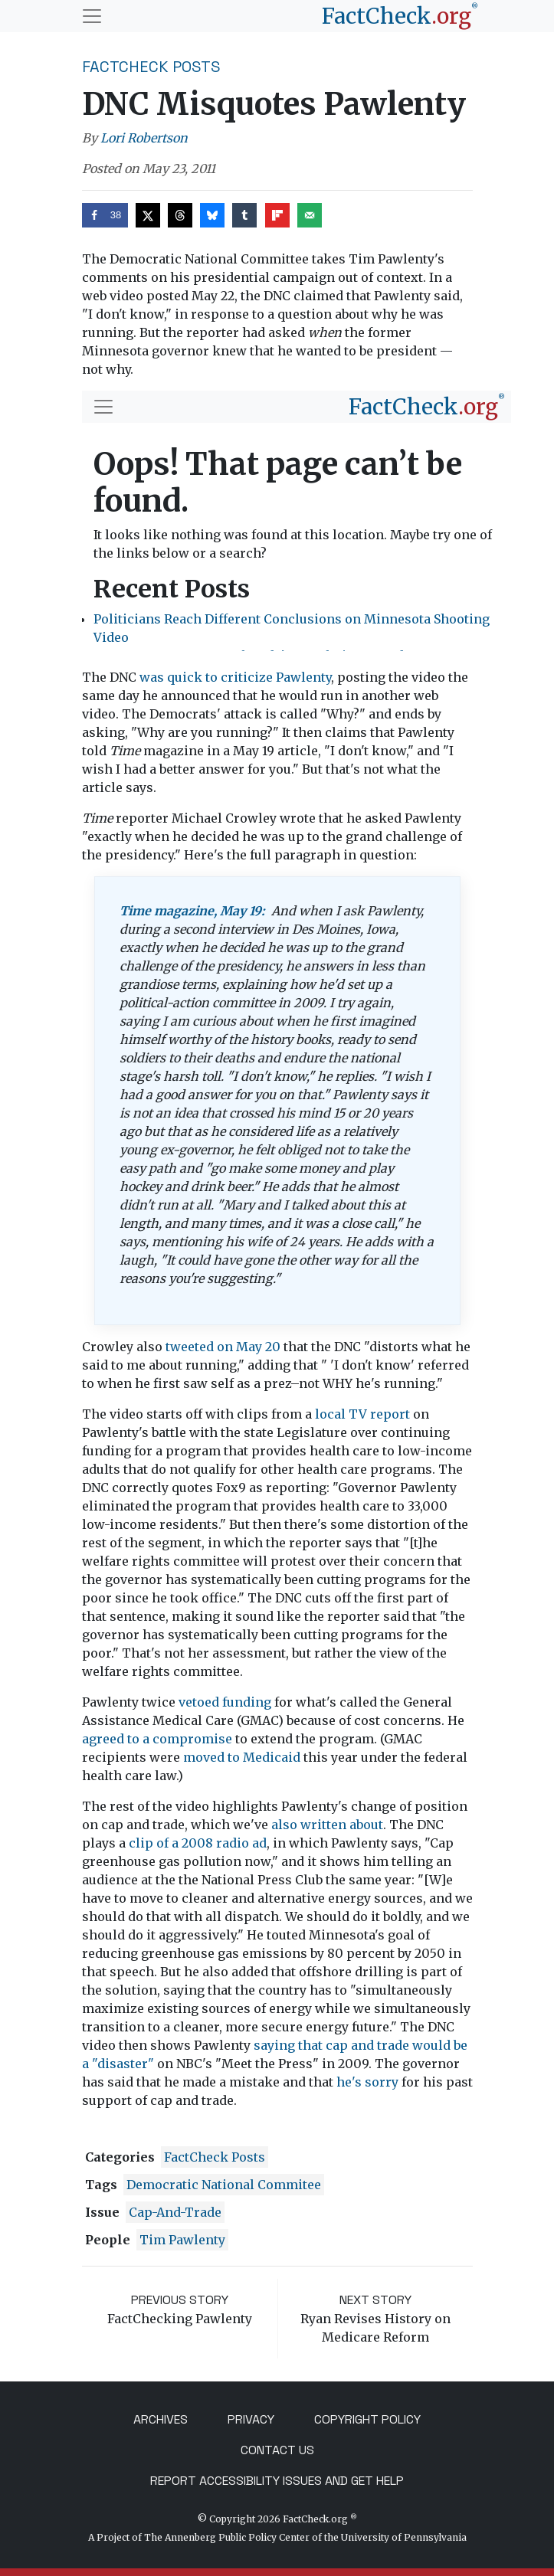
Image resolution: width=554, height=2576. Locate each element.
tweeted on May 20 (223, 1346)
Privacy (251, 2419)
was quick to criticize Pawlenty (235, 677)
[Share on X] (148, 215)
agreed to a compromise (157, 1738)
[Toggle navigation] (91, 16)
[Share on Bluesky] (212, 215)
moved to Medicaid (243, 1757)
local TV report (362, 1414)
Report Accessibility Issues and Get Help (277, 2481)
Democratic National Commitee (223, 2184)
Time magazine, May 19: (192, 910)
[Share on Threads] (180, 215)
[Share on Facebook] (105, 215)
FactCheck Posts (151, 67)
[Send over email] (309, 215)
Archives (160, 2419)
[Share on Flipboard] (277, 215)
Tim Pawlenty (182, 2239)
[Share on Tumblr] (244, 215)
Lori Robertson (144, 138)
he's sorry (367, 2082)
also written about (327, 1824)
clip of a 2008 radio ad (198, 1843)
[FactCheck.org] (400, 16)
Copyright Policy (367, 2419)
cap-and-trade (175, 2212)
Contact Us (277, 2450)
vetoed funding (225, 1702)
